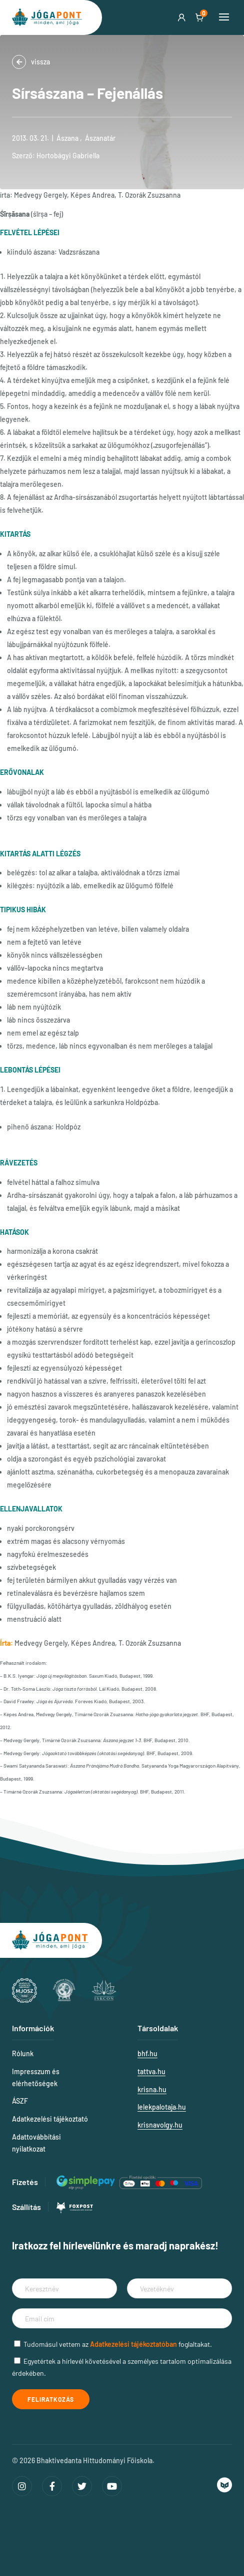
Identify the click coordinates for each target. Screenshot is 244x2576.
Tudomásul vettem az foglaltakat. (118, 2344)
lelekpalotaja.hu (162, 2107)
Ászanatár (100, 138)
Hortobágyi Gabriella (68, 155)
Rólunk (23, 2053)
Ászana (67, 138)
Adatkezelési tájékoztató (50, 2119)
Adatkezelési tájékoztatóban (133, 2344)
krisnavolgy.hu (160, 2125)
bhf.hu (148, 2053)
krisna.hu (152, 2089)
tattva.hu (152, 2071)
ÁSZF (20, 2101)
